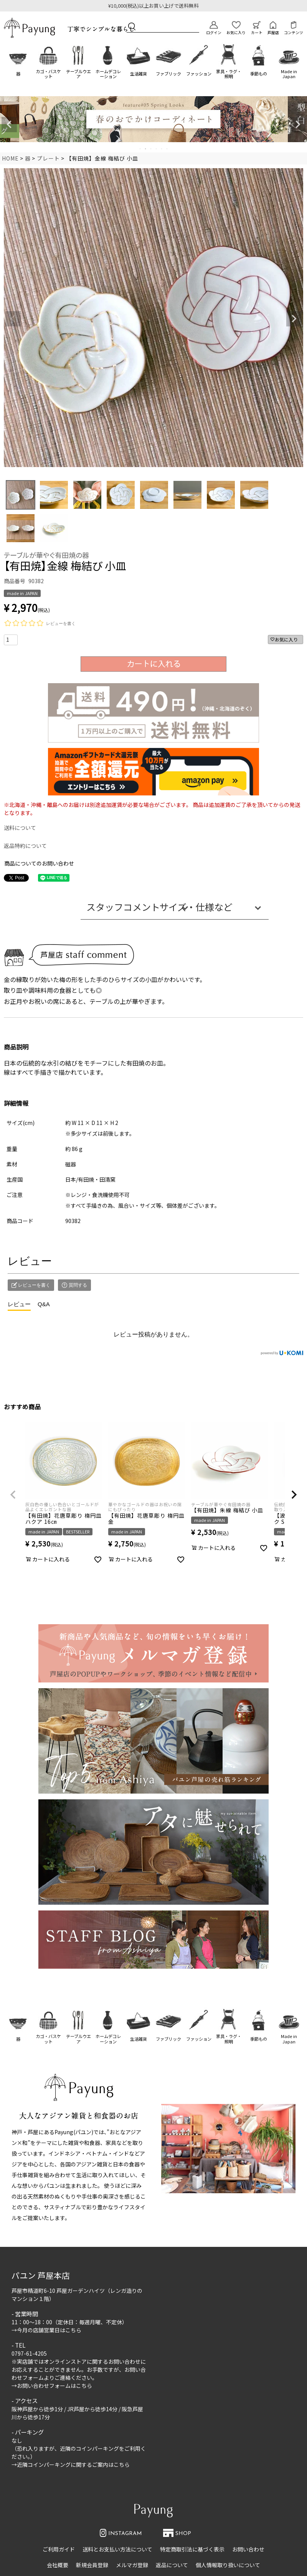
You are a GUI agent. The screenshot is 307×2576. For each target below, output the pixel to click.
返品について (172, 2565)
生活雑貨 (138, 74)
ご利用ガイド (59, 2549)
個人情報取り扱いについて (228, 2565)
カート (256, 28)
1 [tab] (140, 149)
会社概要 (57, 2565)
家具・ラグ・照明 (228, 73)
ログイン (213, 28)
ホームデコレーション (108, 73)
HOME (10, 158)
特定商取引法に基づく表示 (192, 2549)
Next (297, 124)
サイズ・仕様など (196, 906)
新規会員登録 (92, 2565)
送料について (20, 827)
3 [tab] (151, 149)
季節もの (258, 74)
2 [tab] (146, 149)
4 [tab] (156, 149)
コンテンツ (293, 28)
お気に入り (236, 28)
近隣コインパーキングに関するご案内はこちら (73, 2464)
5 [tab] (162, 149)
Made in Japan (289, 73)
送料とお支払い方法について (117, 2549)
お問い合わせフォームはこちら (54, 2385)
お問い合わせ (248, 2549)
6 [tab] (167, 149)
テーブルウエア (78, 73)
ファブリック (168, 74)
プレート (48, 158)
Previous (9, 124)
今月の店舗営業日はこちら (49, 2330)
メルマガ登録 (132, 2565)
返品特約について (25, 845)
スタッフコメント (123, 906)
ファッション (198, 74)
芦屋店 (273, 28)
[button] (13, 1494)
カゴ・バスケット (48, 73)
